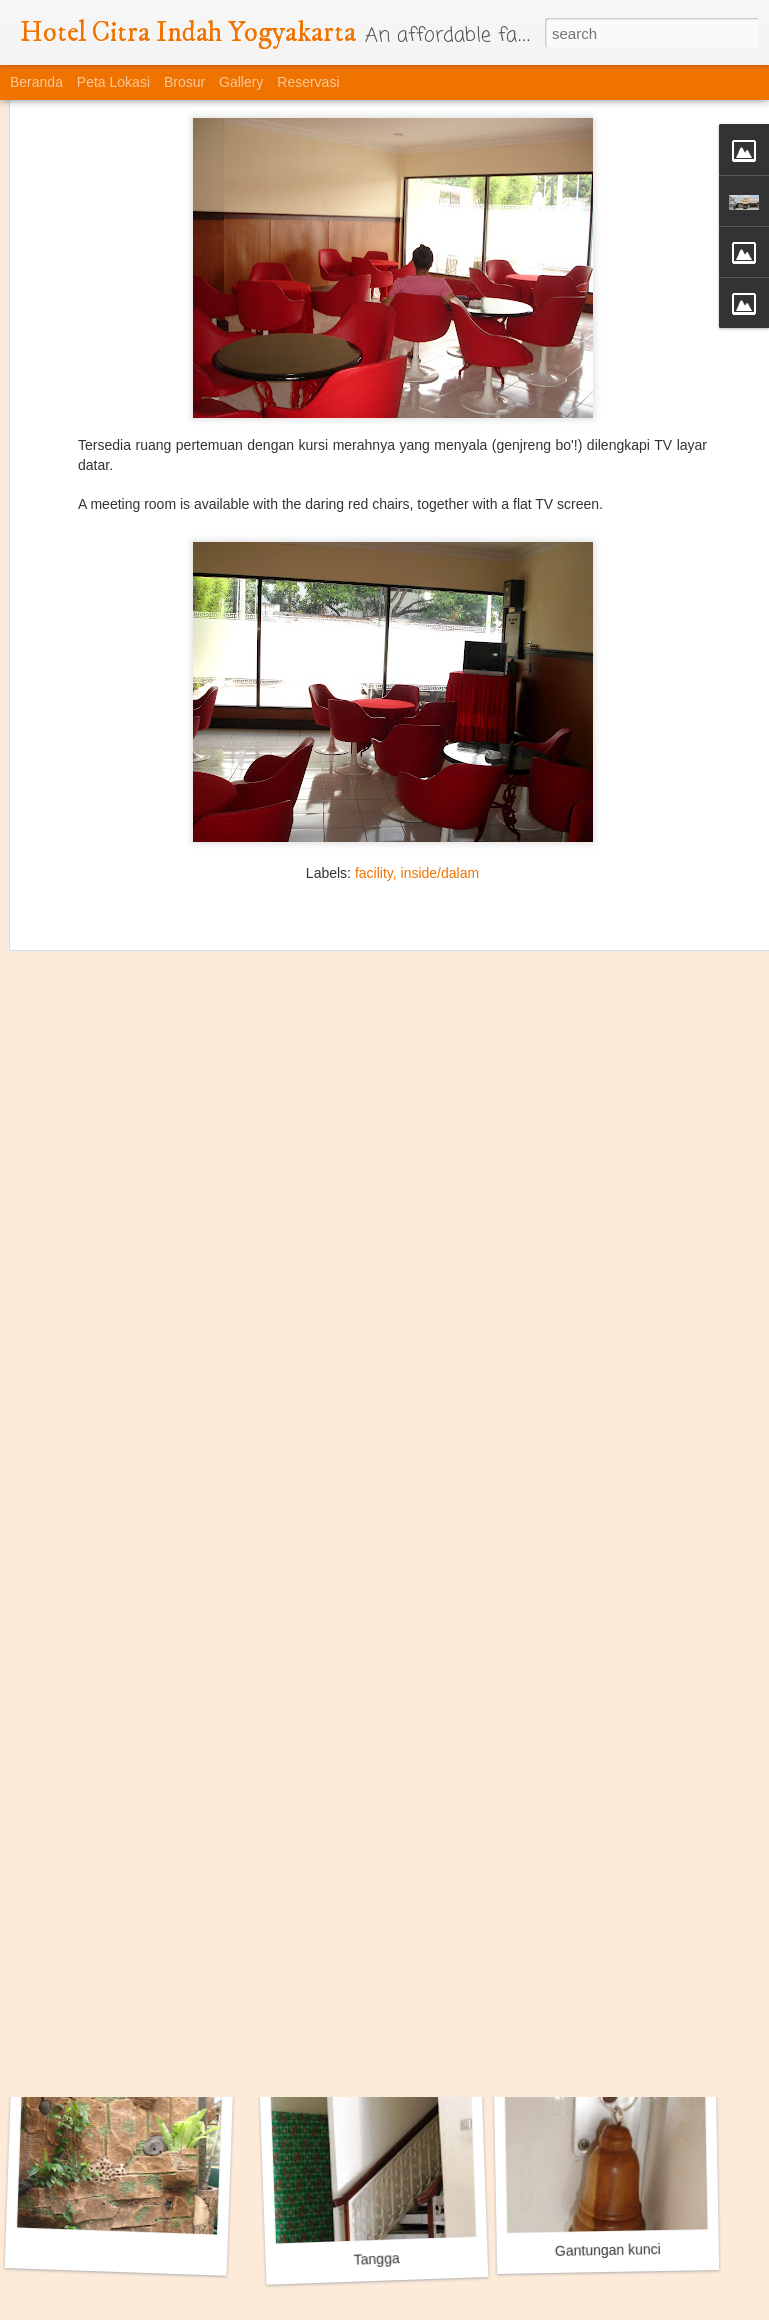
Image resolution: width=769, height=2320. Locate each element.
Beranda (36, 82)
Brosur (184, 82)
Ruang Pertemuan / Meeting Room (151, 1987)
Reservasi (308, 82)
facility (374, 769)
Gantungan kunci (608, 2250)
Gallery (241, 82)
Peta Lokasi (113, 82)
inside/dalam (440, 769)
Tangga (376, 2259)
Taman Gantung (617, 1976)
